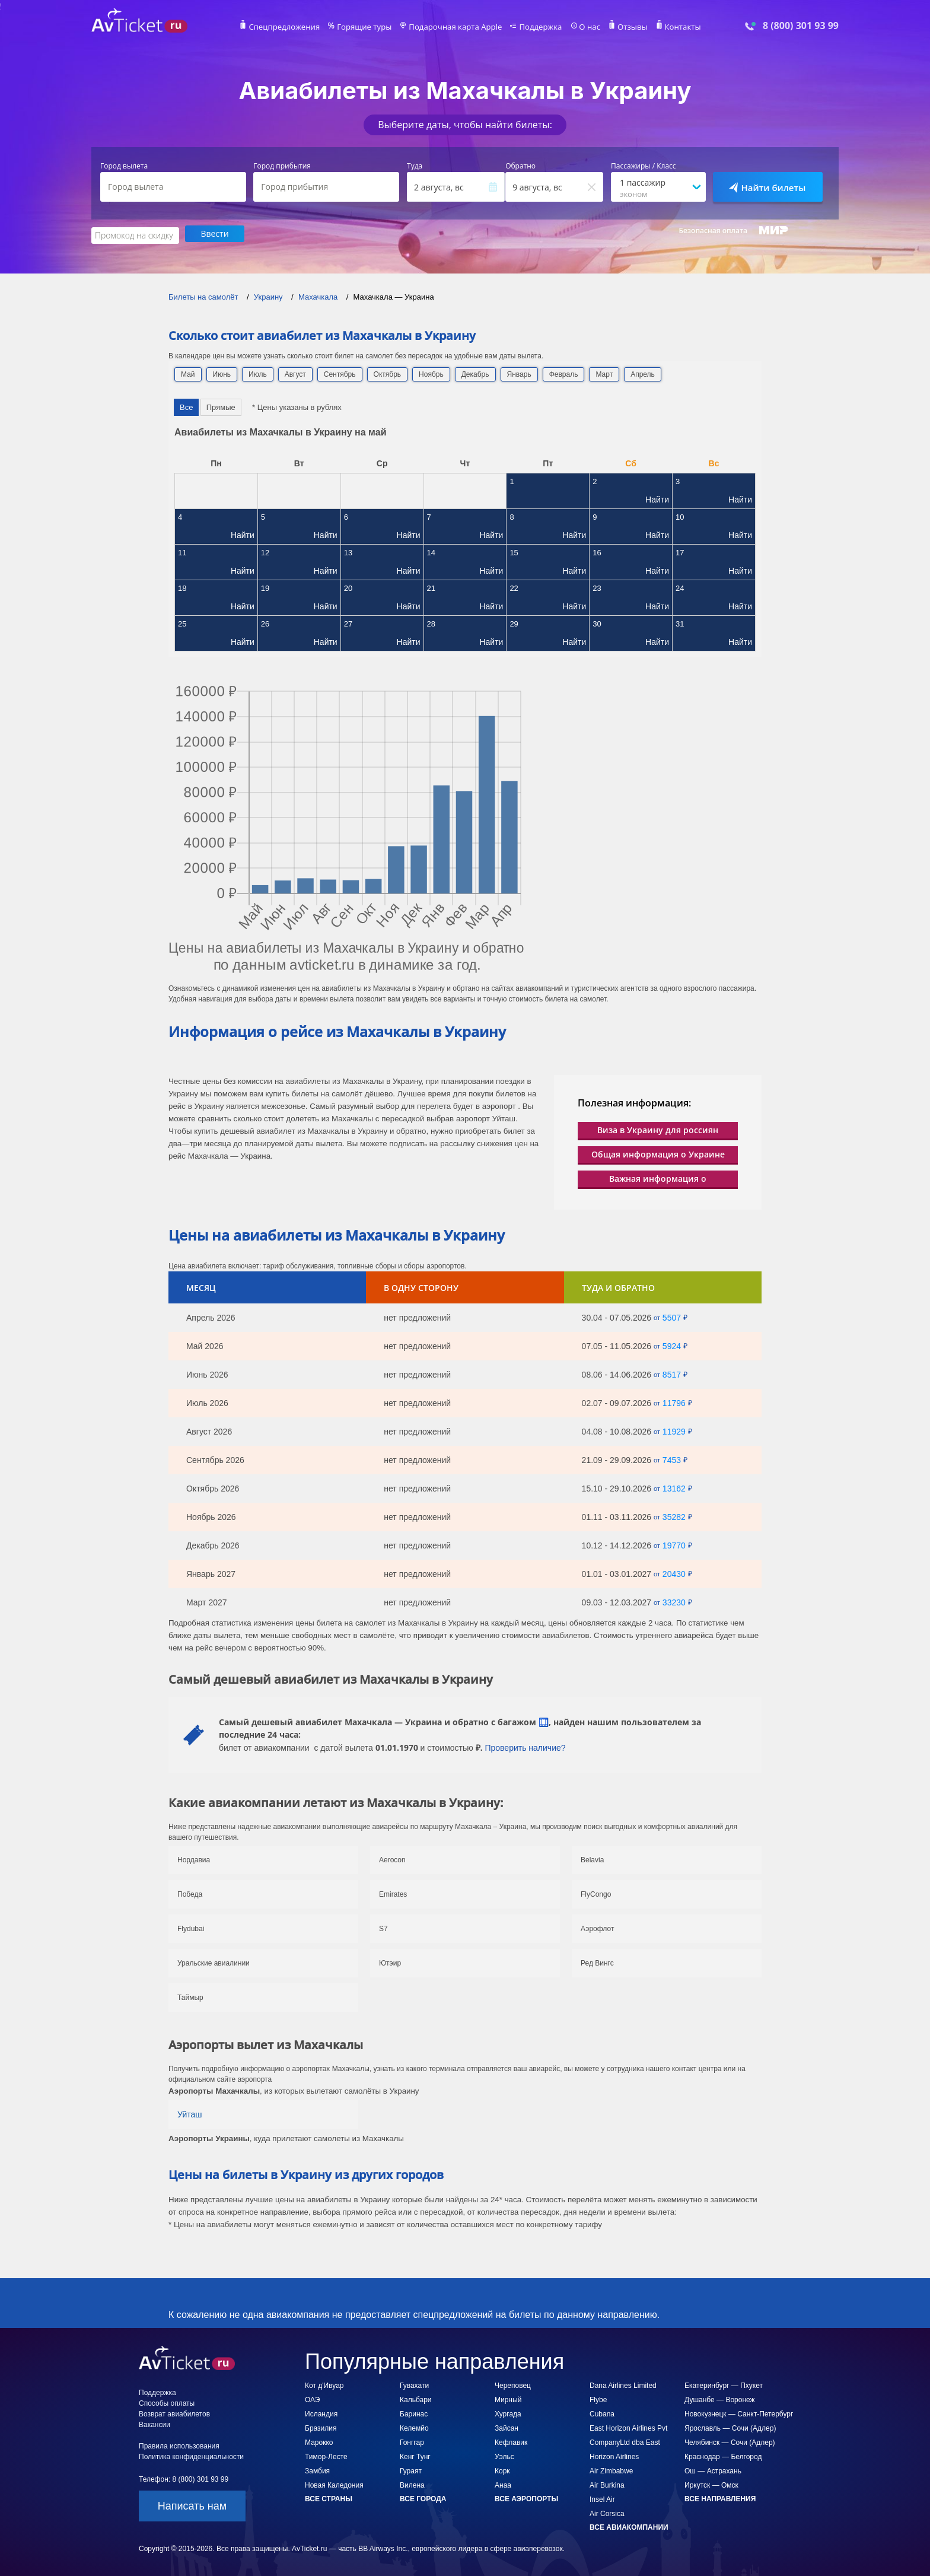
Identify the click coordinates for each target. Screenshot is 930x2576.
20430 (674, 1572)
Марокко (319, 2441)
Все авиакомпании (629, 2525)
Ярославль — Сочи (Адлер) (730, 2426)
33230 (674, 1600)
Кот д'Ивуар (324, 2384)
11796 (674, 1401)
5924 (672, 1344)
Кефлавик (511, 2441)
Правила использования (179, 2444)
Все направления (720, 2497)
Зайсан (506, 2426)
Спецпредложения (297, 27)
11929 (674, 1430)
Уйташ (189, 2112)
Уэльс (504, 2455)
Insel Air (602, 2498)
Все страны (328, 2497)
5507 (672, 1316)
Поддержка (535, 27)
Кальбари (416, 2398)
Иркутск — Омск (711, 2483)
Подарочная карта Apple (455, 27)
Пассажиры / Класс (643, 166)
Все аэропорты (526, 2497)
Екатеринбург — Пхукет (723, 2384)
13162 (674, 1486)
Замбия (317, 2469)
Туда (414, 166)
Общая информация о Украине (658, 1152)
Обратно (520, 166)
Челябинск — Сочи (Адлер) (729, 2441)
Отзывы (621, 27)
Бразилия (321, 2426)
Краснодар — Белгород (723, 2455)
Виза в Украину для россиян (657, 1128)
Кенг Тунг (415, 2455)
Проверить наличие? (525, 1746)
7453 (672, 1458)
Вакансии (154, 2423)
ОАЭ (312, 2398)
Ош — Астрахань (712, 2469)
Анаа (503, 2483)
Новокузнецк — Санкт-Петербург (738, 2412)
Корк (502, 2469)
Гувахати (414, 2384)
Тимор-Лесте (326, 2455)
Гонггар (412, 2441)
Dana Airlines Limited (623, 2384)
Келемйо (414, 2426)
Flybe (598, 2398)
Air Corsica (607, 2512)
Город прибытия (282, 166)
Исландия (321, 2412)
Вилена (412, 2483)
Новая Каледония (334, 2483)
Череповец (513, 2384)
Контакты (669, 27)
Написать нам (192, 2504)
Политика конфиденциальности (191, 2455)
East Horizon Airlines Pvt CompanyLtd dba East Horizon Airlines (628, 2440)
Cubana (602, 2412)
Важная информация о (657, 1176)
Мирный (508, 2398)
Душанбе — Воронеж (719, 2398)
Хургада (508, 2412)
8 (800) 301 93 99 (801, 26)
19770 (674, 1543)
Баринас (414, 2412)
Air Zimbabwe (611, 2469)
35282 (674, 1515)
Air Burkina (607, 2483)
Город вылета (124, 166)
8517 (672, 1373)
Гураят (411, 2469)
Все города (423, 2497)
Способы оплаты (167, 2401)
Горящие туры (371, 27)
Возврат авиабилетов (174, 2412)
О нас (580, 27)
